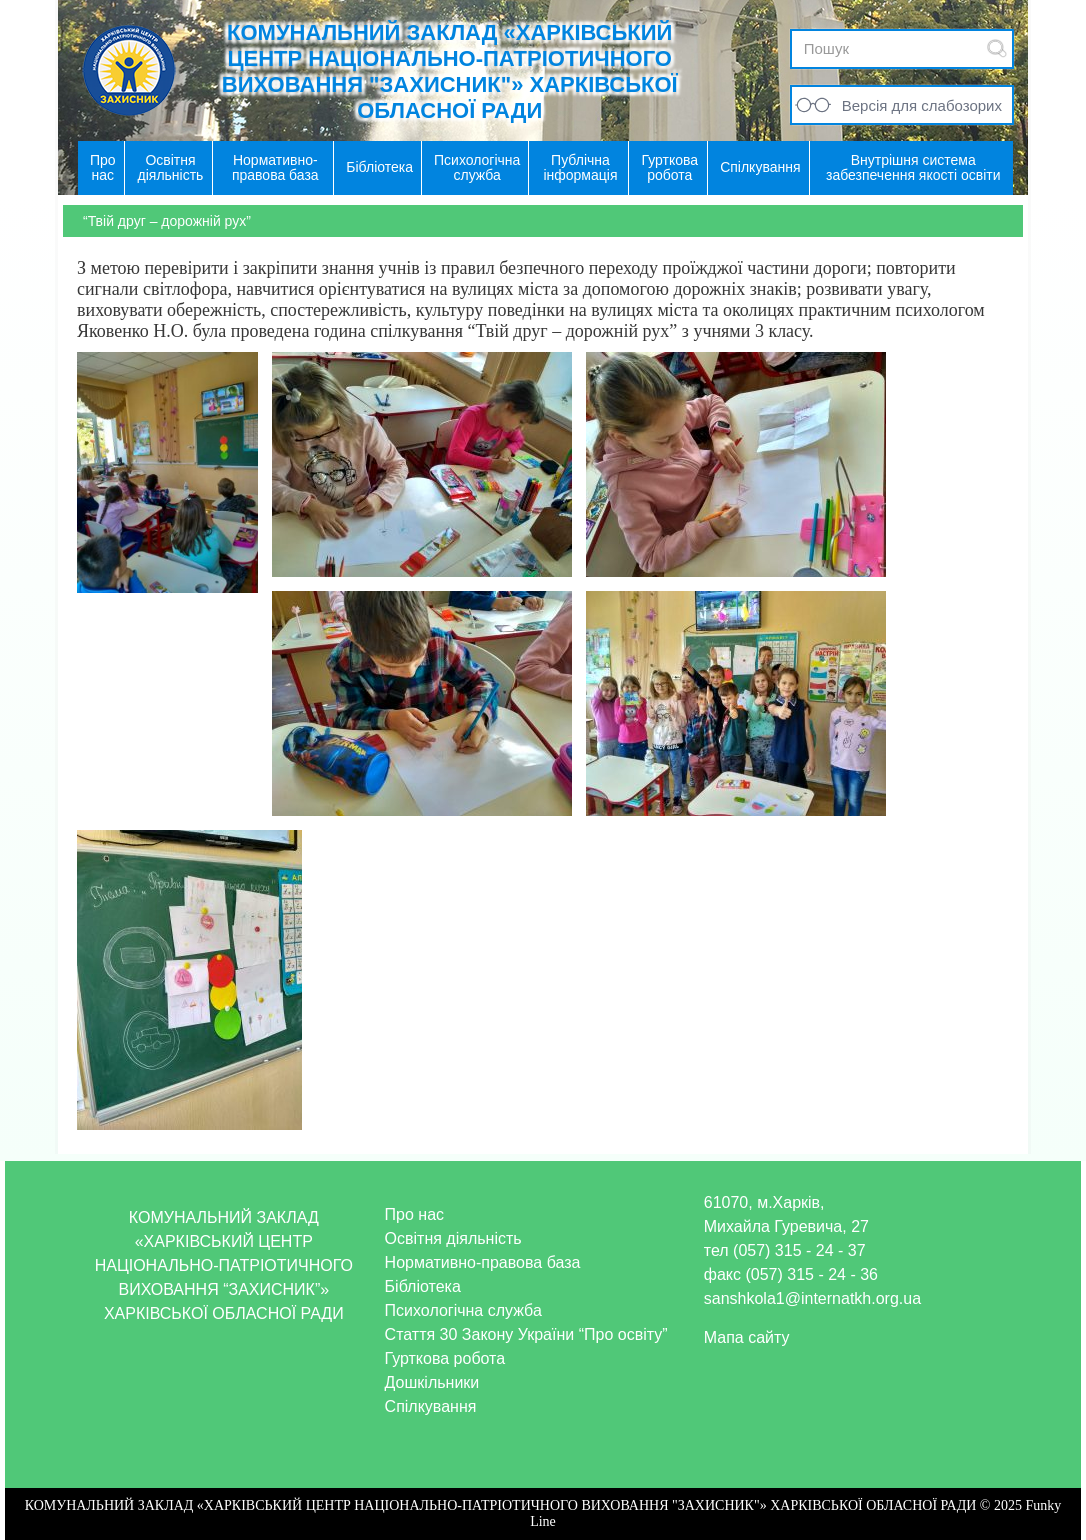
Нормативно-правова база (483, 1262)
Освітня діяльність (453, 1238)
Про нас (414, 1214)
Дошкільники (432, 1382)
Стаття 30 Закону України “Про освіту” (526, 1334)
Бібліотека (423, 1286)
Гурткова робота (445, 1358)
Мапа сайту (747, 1337)
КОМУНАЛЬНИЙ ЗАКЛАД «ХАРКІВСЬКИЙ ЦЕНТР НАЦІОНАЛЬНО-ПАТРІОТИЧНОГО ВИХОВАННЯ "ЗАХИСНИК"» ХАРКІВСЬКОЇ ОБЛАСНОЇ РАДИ (450, 71)
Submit (997, 48)
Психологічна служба (463, 1310)
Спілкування (431, 1406)
